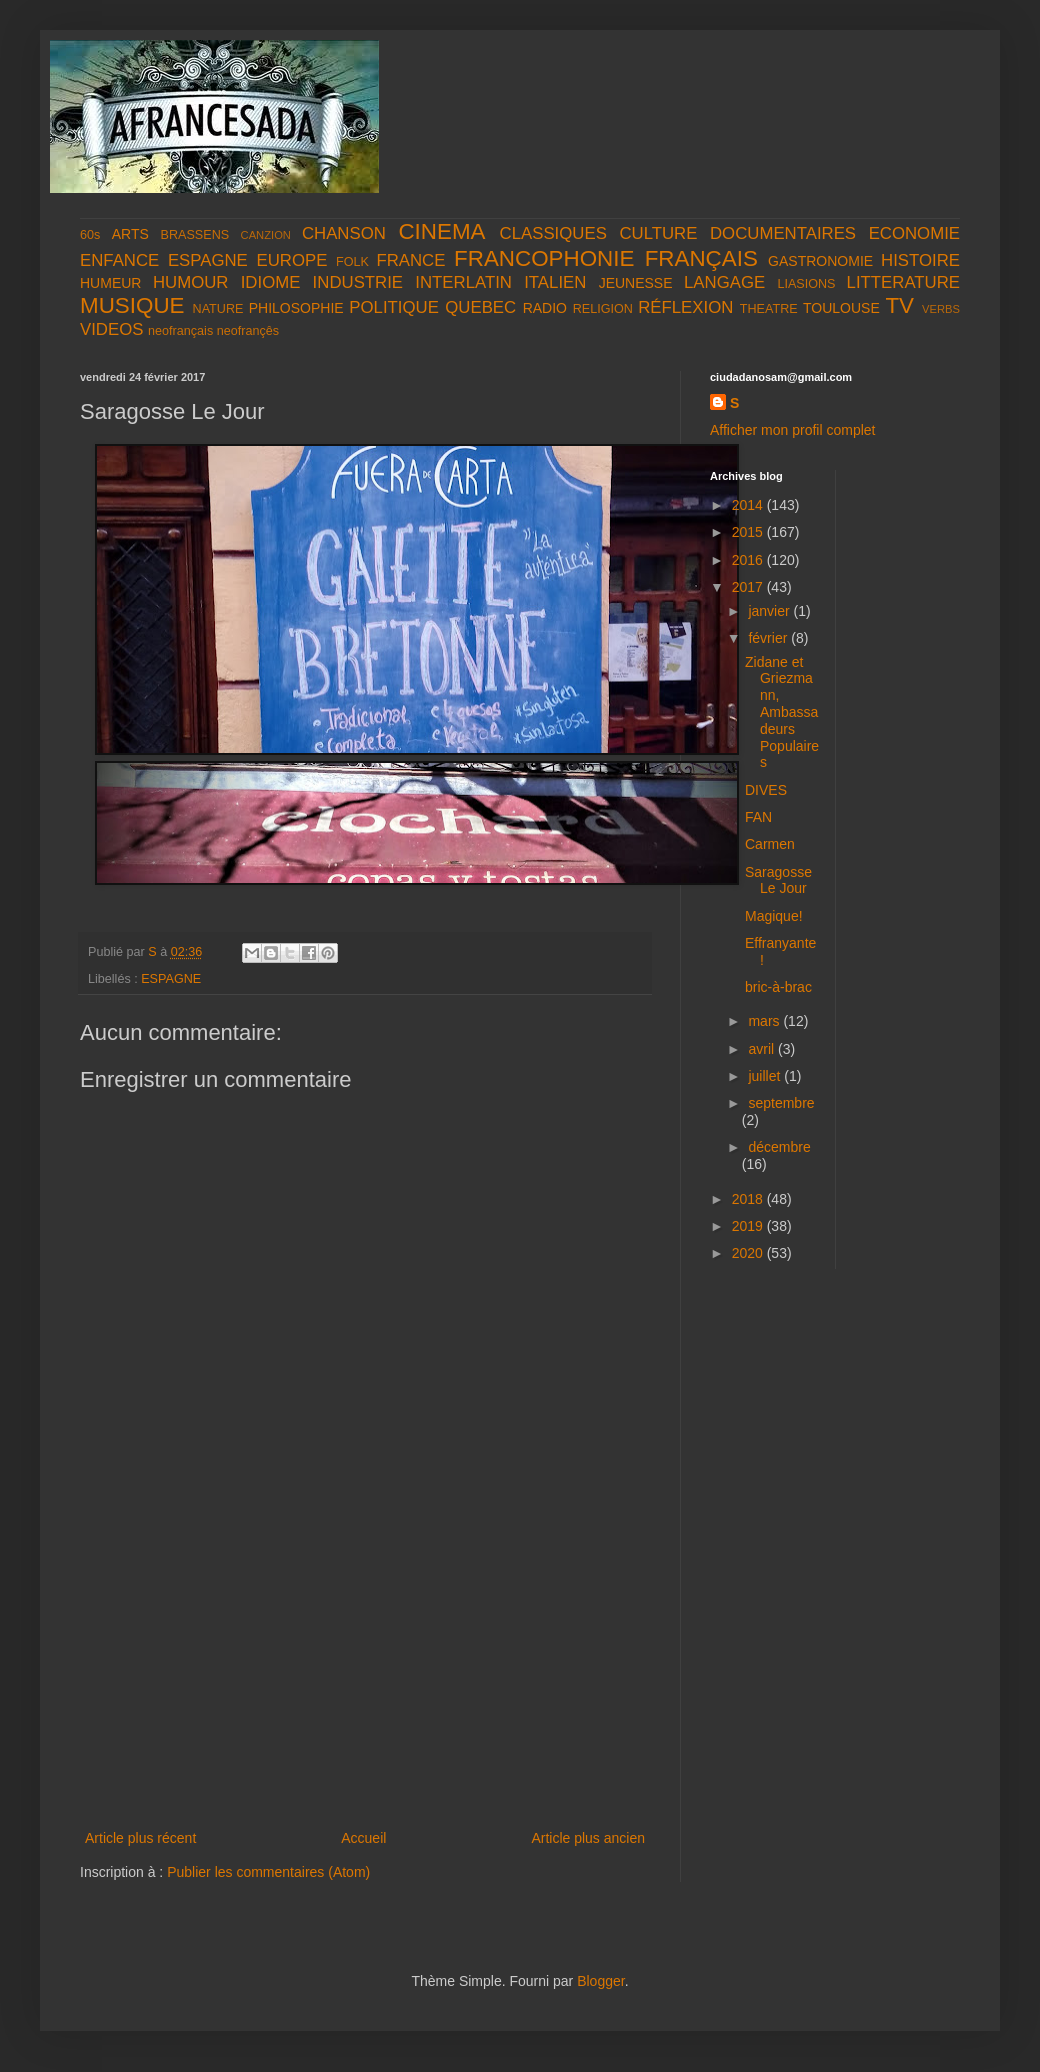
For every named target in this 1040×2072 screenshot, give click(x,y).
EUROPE (291, 260)
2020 (749, 1253)
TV (899, 305)
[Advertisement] (365, 1676)
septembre (781, 1103)
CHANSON (344, 233)
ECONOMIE (914, 233)
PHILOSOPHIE (296, 308)
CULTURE (658, 233)
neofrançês (248, 331)
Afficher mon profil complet (792, 430)
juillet (766, 1076)
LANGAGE (724, 282)
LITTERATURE (903, 282)
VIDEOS (111, 329)
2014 (749, 505)
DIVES (766, 790)
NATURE (218, 309)
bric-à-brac (778, 987)
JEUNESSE (636, 283)
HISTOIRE (920, 260)
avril (763, 1049)
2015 (749, 532)
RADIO (545, 308)
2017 (749, 587)
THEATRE (769, 309)
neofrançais (180, 331)
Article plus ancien (588, 1838)
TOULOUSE (841, 308)
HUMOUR (191, 282)
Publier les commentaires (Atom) (268, 1872)
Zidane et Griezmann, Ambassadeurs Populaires (782, 712)
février (769, 638)
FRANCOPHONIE (544, 258)
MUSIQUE (132, 305)
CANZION (266, 235)
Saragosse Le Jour (778, 880)
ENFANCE (119, 260)
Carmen (770, 844)
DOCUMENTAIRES (783, 233)
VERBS (941, 309)
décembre (779, 1147)
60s (90, 235)
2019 (749, 1226)
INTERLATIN (463, 282)
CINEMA (441, 231)
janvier (770, 611)
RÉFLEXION (685, 307)
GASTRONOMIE (820, 261)
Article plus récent (140, 1838)
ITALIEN (555, 282)
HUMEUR (110, 283)
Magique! (774, 916)
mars (765, 1021)
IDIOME (271, 282)
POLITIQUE (394, 307)
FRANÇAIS (701, 258)
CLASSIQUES (553, 233)
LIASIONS (806, 284)
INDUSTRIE (358, 282)
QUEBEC (480, 307)
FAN (758, 817)
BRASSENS (195, 235)
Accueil (363, 1838)
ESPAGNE (208, 260)
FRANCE (410, 260)
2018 (749, 1199)
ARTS (130, 234)
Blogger (600, 1981)
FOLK (352, 262)
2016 (749, 560)
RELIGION (603, 309)
